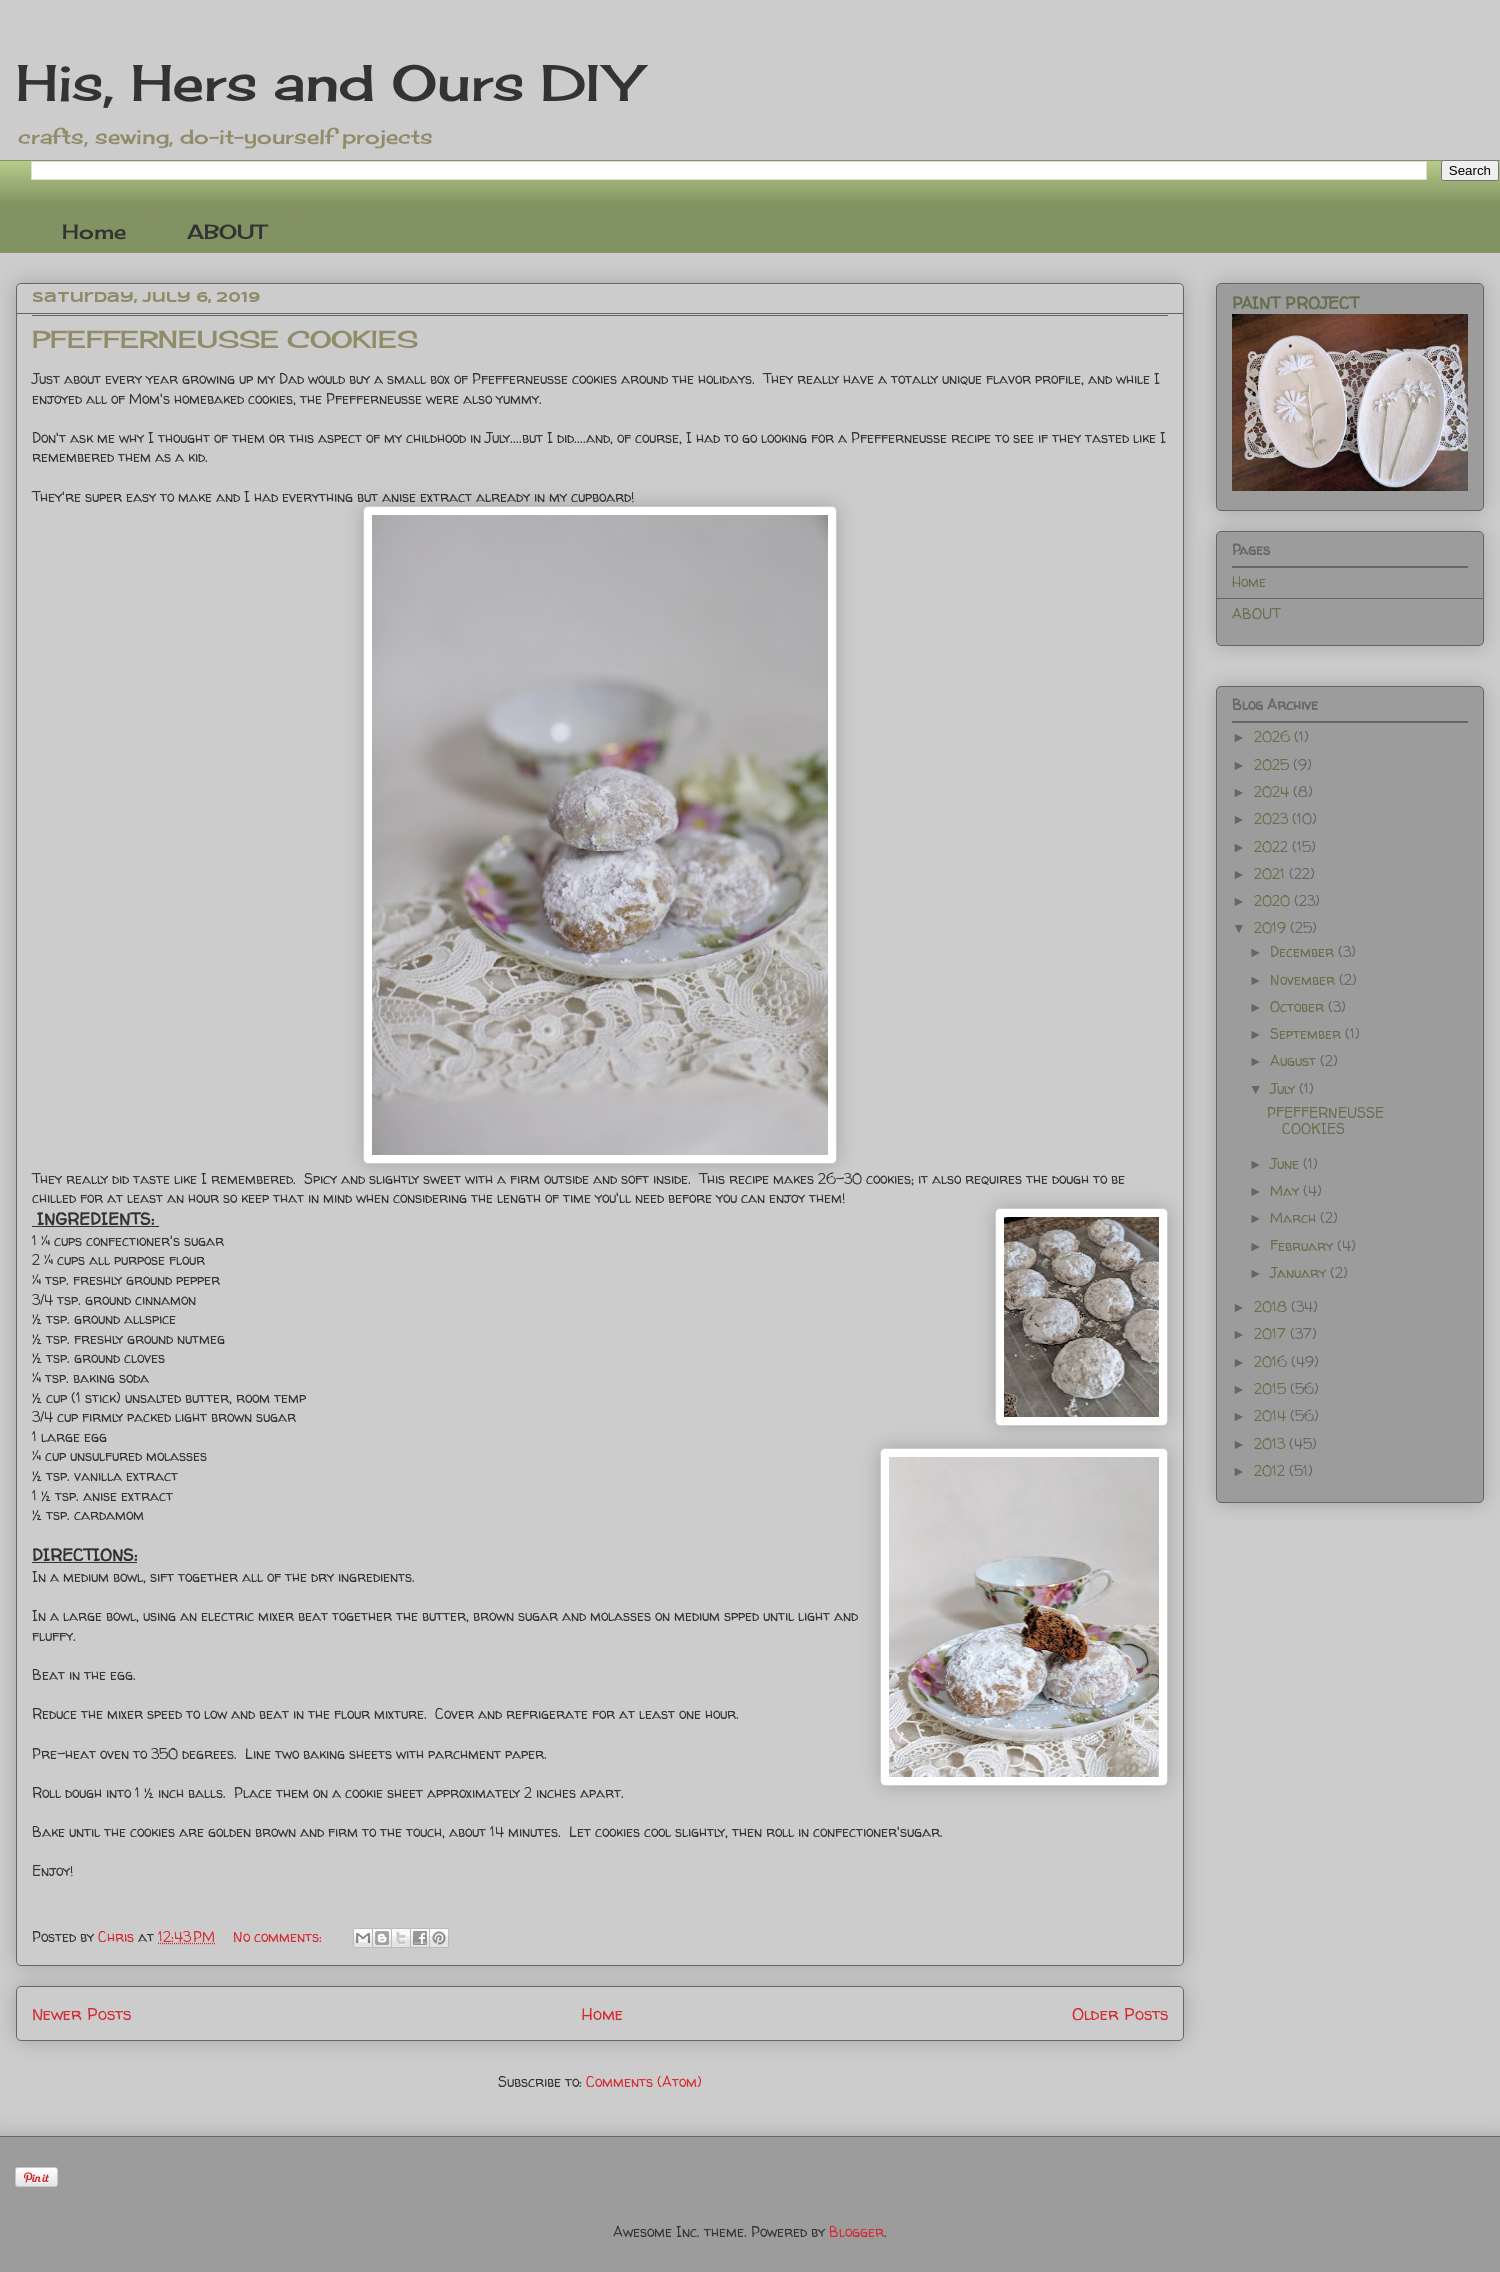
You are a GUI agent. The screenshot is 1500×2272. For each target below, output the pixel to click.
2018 (1272, 1306)
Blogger (856, 2231)
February (1303, 1245)
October (1299, 1006)
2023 (1273, 818)
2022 (1273, 846)
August (1295, 1060)
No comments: (279, 1936)
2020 (1274, 900)
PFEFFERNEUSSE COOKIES (225, 339)
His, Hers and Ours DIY (327, 82)
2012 (1271, 1470)
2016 (1272, 1361)
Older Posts (1120, 2013)
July (1284, 1088)
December (1304, 951)
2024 (1273, 791)
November (1304, 979)
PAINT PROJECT (1295, 303)
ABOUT (226, 231)
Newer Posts (81, 2013)
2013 (1271, 1443)
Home (94, 231)
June (1286, 1163)
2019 (1272, 927)
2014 (1272, 1415)
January (1300, 1272)
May (1286, 1190)
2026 (1274, 736)
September (1307, 1033)
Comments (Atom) (644, 2081)
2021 (1271, 873)
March (1295, 1217)
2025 (1273, 764)
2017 (1272, 1333)
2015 (1272, 1388)
